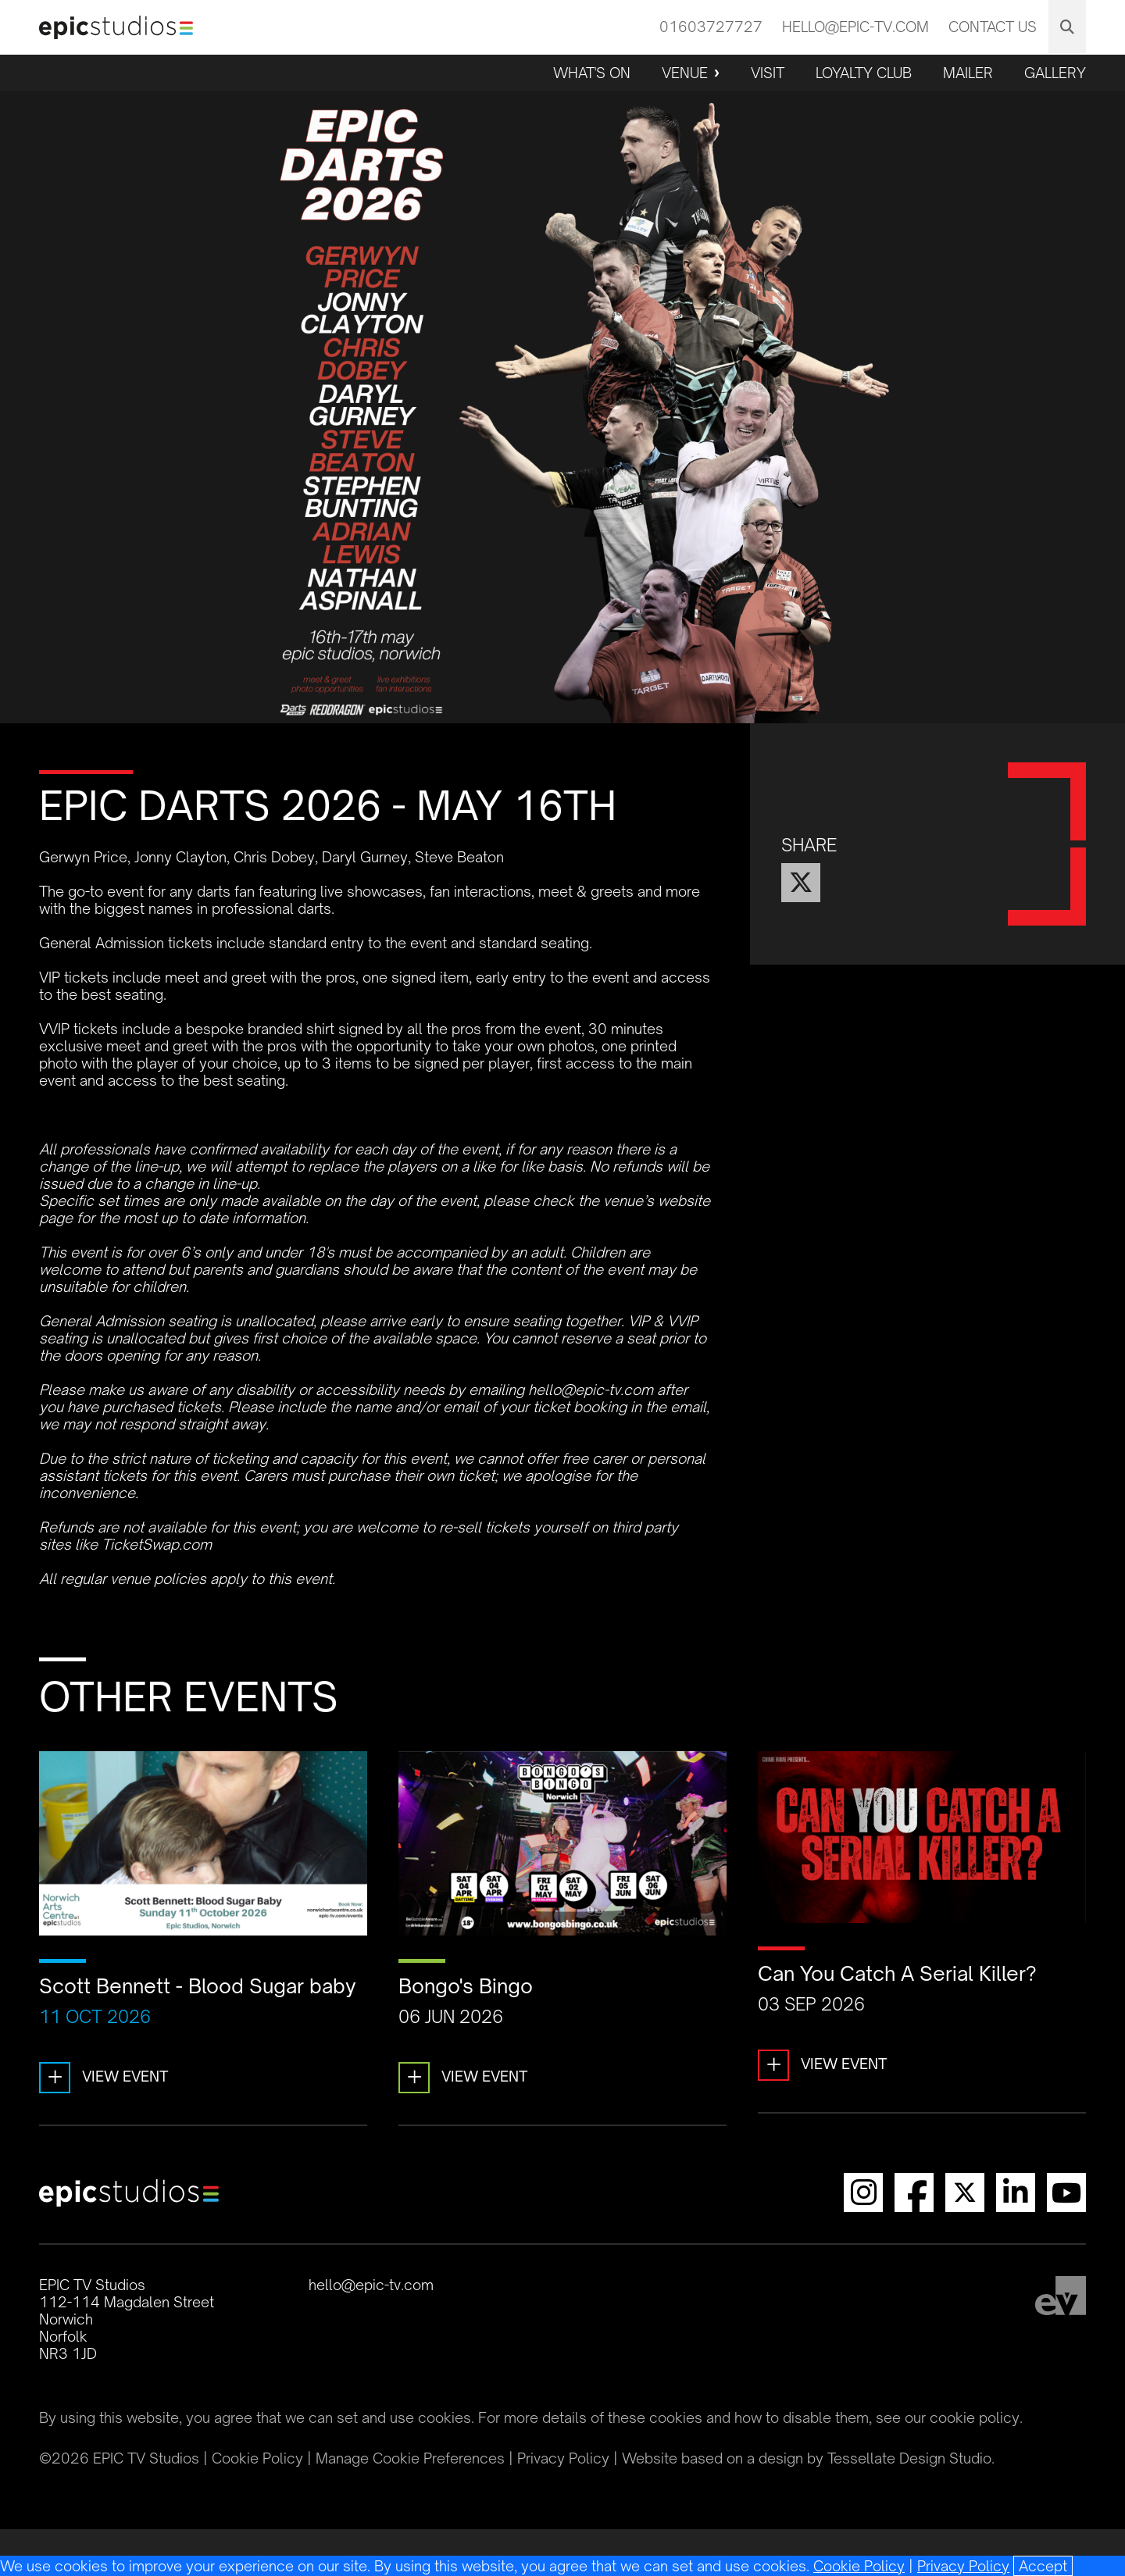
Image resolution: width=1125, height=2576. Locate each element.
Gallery (1055, 72)
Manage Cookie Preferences (410, 2458)
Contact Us (992, 26)
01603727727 (710, 26)
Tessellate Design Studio (909, 2458)
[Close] (1043, 2566)
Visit (767, 72)
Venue (685, 72)
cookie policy (975, 2417)
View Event (103, 2077)
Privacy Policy (963, 2565)
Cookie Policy (859, 2565)
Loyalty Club (864, 72)
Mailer (968, 72)
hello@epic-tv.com (855, 26)
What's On (591, 72)
